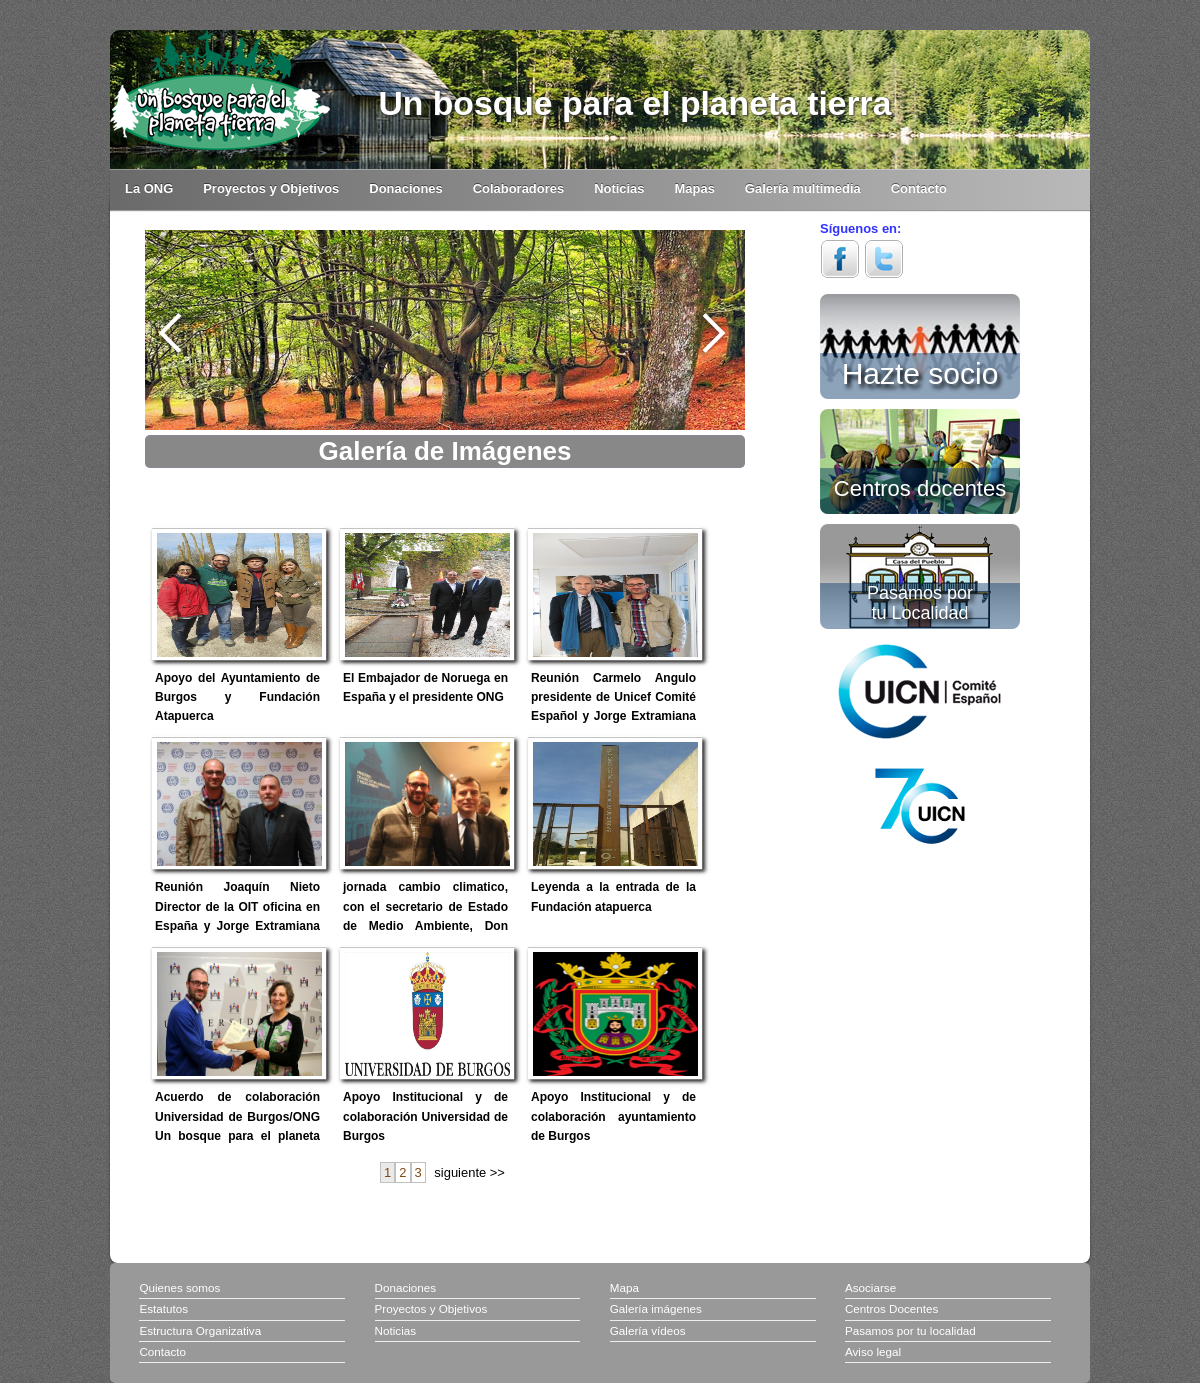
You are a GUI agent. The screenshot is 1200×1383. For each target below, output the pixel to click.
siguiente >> (469, 1172)
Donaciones (405, 188)
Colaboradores (518, 188)
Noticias (619, 188)
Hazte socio (920, 370)
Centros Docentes (891, 1308)
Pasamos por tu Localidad (920, 602)
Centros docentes (920, 487)
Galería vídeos (648, 1330)
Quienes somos (179, 1287)
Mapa (624, 1287)
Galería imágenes (656, 1308)
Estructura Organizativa (200, 1330)
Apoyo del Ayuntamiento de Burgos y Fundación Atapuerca (237, 697)
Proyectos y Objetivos (271, 188)
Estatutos (163, 1308)
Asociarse (870, 1287)
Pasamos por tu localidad (910, 1330)
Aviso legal (873, 1351)
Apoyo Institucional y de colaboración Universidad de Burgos (425, 1116)
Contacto (919, 188)
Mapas (695, 188)
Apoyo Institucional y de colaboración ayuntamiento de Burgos (613, 1116)
